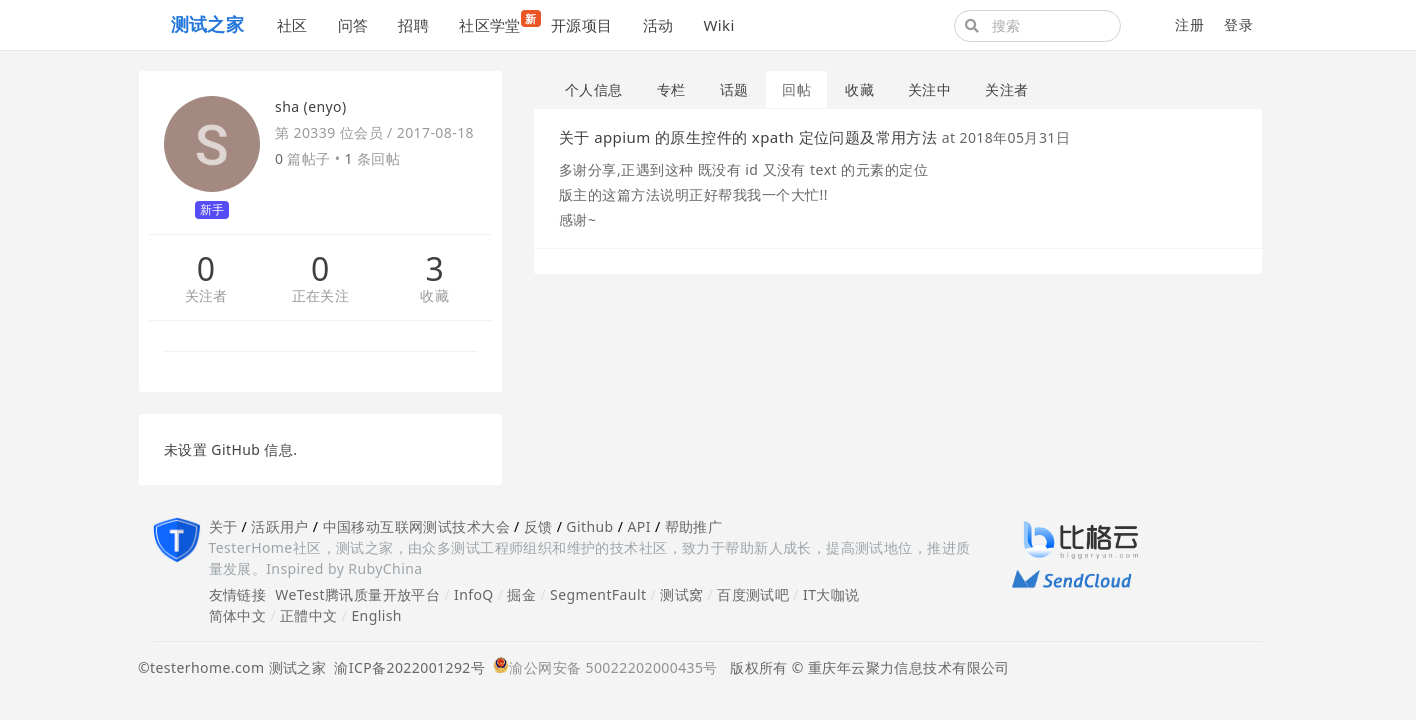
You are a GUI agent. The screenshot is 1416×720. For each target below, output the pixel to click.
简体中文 (238, 615)
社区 (292, 25)
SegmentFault (598, 594)
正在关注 (321, 296)
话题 (734, 89)
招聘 (413, 25)
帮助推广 (694, 526)
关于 (223, 526)
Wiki (718, 25)
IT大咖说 (831, 594)
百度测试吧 (753, 594)
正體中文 (309, 615)
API (638, 526)
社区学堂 (497, 22)
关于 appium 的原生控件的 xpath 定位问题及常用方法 (748, 137)
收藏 (434, 296)
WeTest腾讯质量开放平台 (357, 594)
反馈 (538, 526)
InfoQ (474, 594)
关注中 (929, 89)
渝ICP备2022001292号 (405, 667)
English (376, 615)
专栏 (671, 89)
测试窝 (681, 594)
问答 (353, 25)
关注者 (206, 296)
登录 (1238, 24)
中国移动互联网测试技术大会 (416, 526)
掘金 (521, 594)
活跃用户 (280, 526)
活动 (658, 25)
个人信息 (594, 89)
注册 (1189, 24)
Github (589, 526)
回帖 (796, 89)
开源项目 (582, 25)
